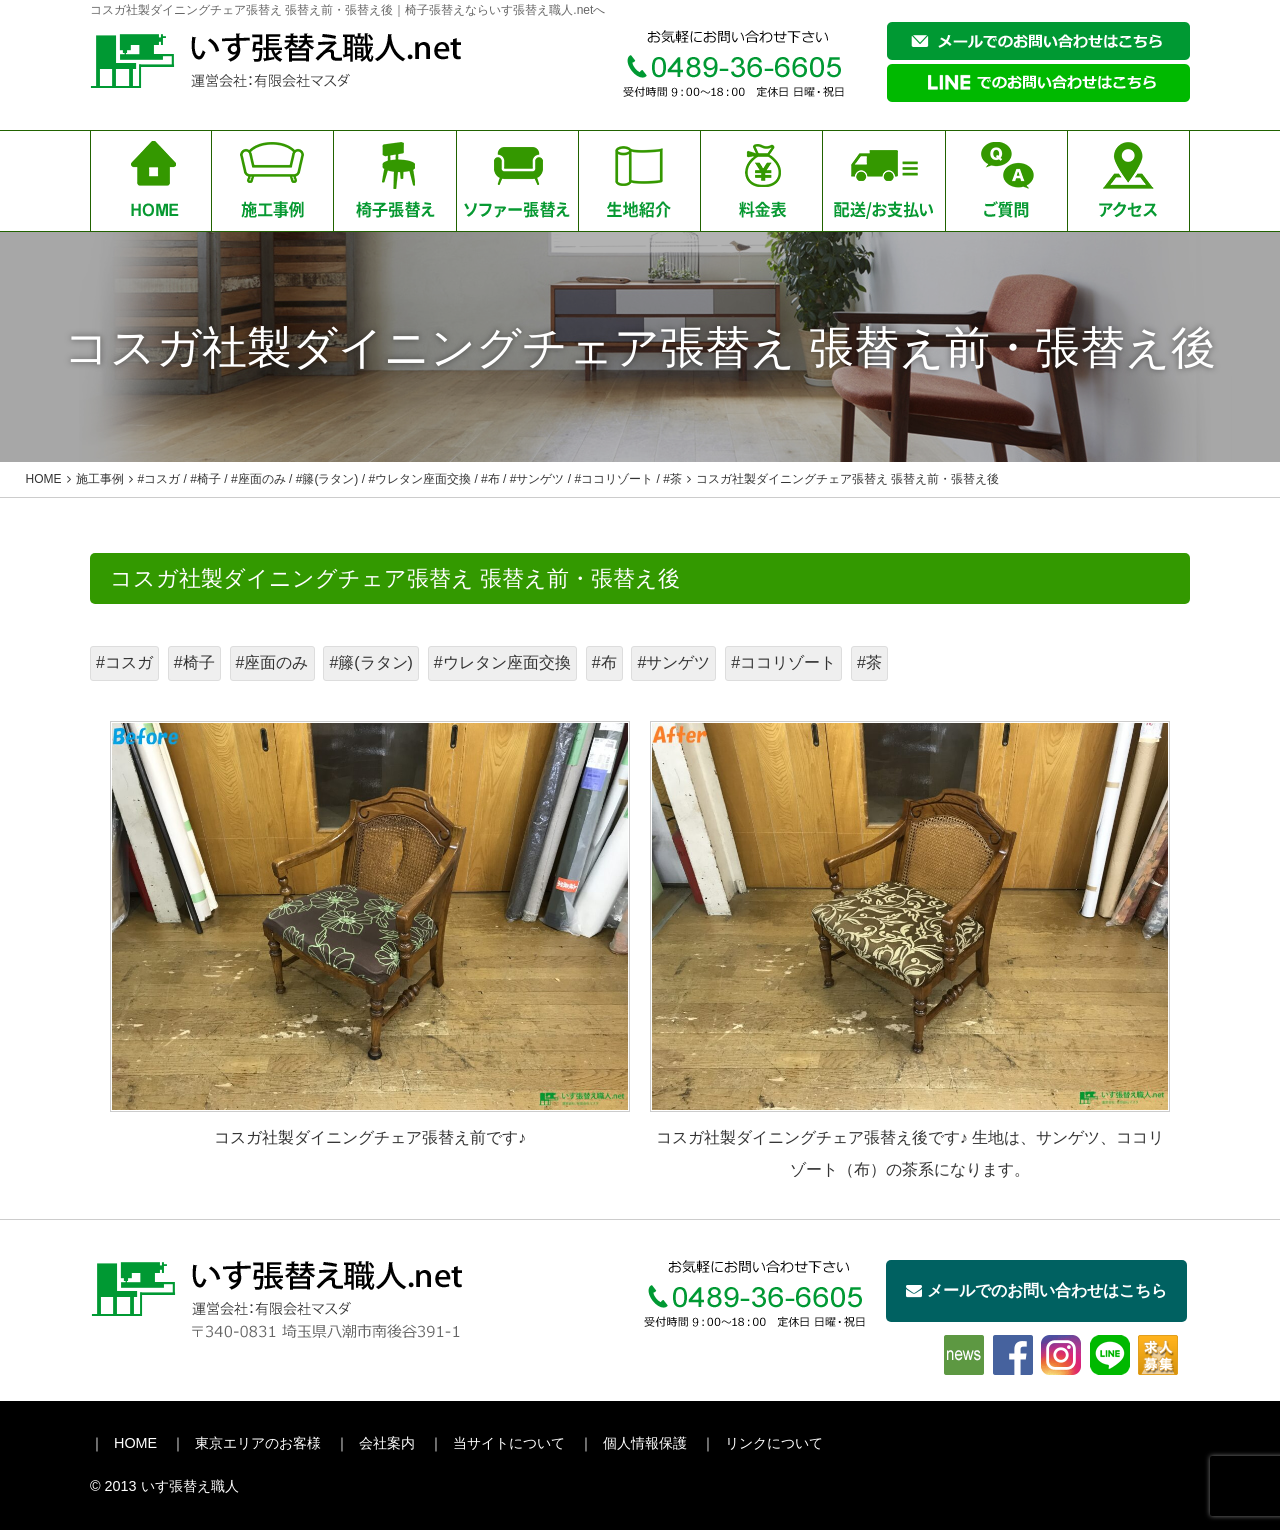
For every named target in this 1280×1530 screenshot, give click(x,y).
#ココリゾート (783, 662)
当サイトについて (509, 1443)
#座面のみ (272, 662)
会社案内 (387, 1443)
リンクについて (774, 1443)
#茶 (869, 662)
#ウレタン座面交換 (502, 662)
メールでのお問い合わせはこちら (1036, 1290)
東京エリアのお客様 (258, 1443)
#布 (604, 662)
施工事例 (100, 479)
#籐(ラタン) (371, 662)
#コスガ (124, 662)
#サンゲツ (673, 662)
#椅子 (194, 662)
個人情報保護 (645, 1443)
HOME (135, 1443)
